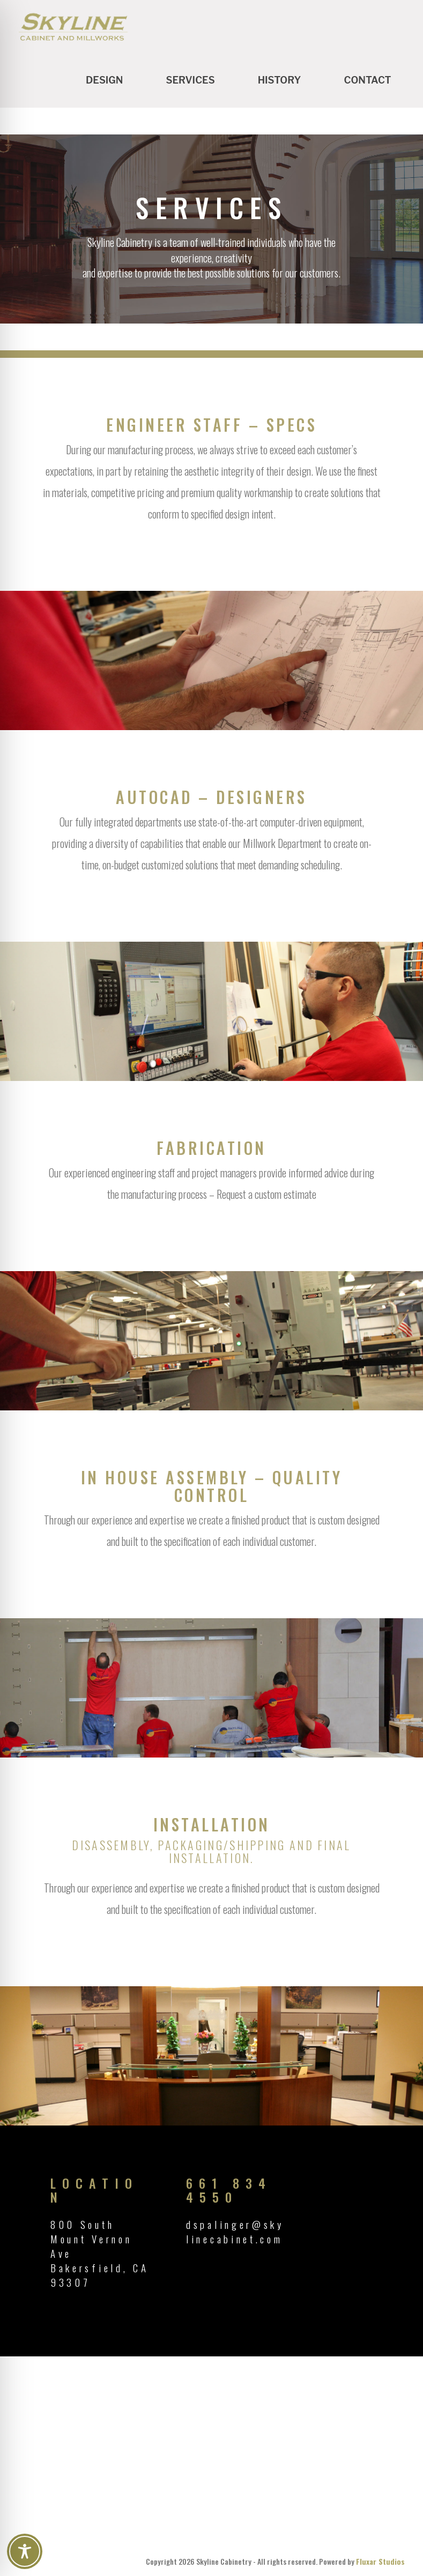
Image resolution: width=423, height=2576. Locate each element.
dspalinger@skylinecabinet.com (235, 2231)
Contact (367, 80)
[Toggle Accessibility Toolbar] (24, 2551)
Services (190, 80)
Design (104, 80)
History (279, 80)
